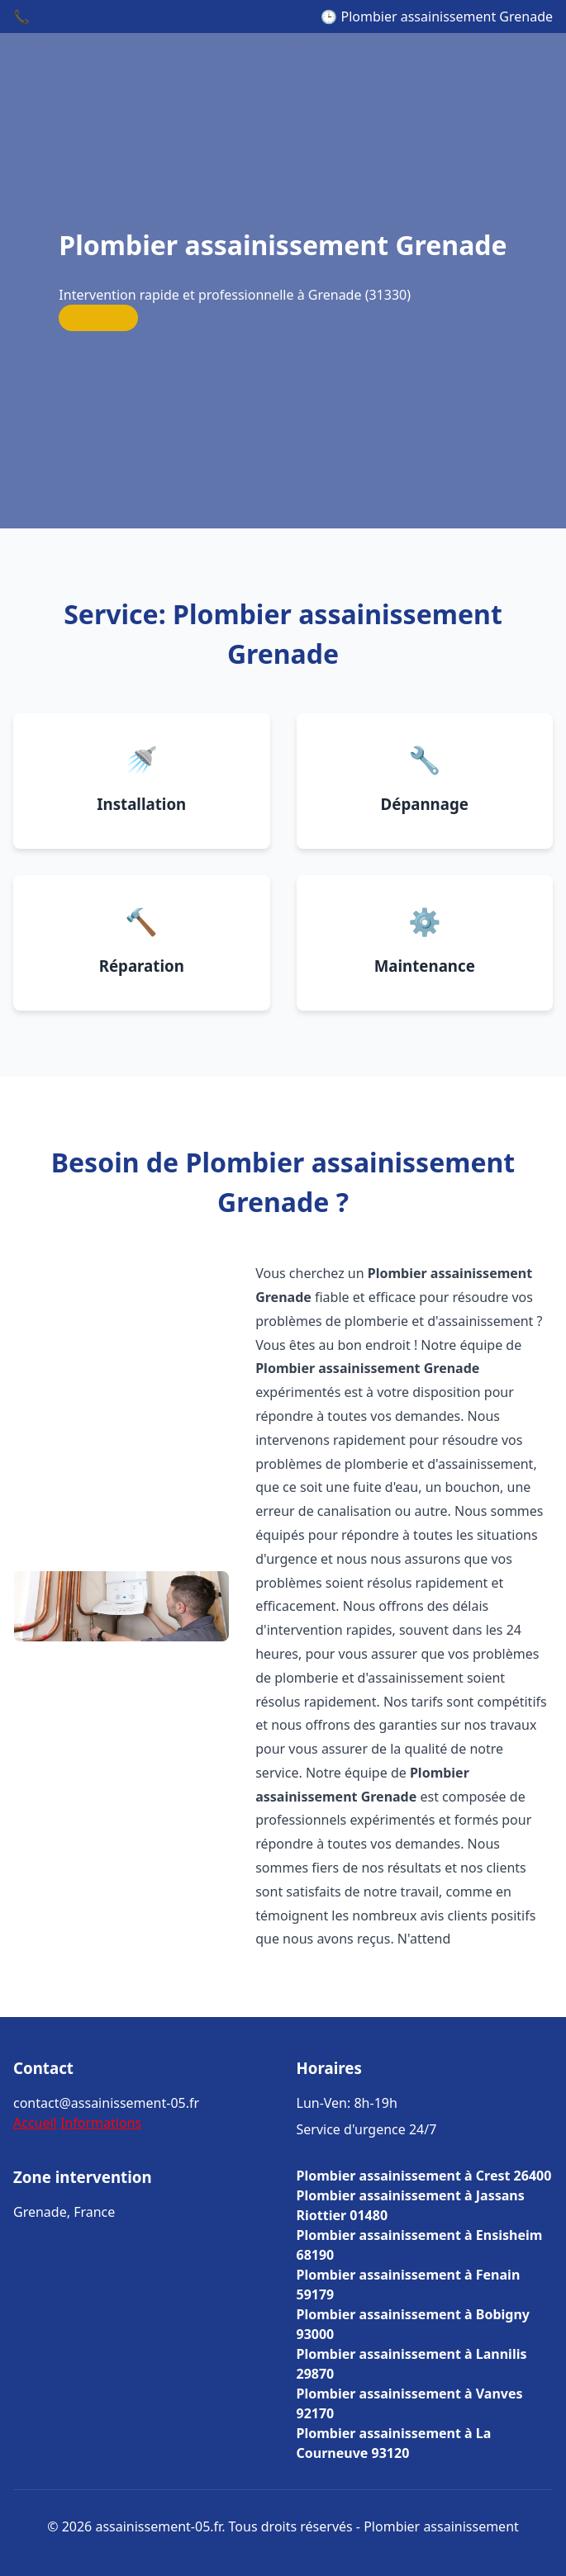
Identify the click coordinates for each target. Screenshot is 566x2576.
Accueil (35, 2123)
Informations (100, 2123)
